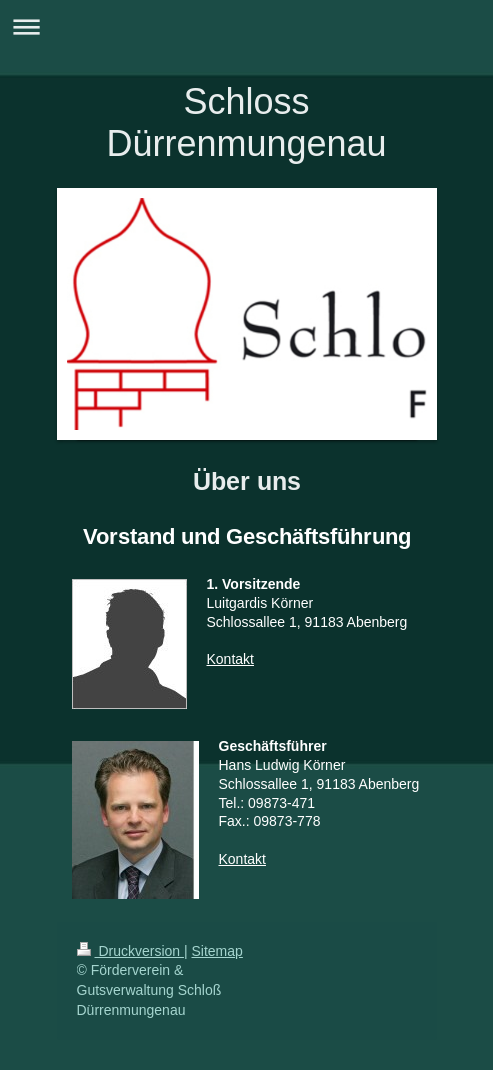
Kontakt (230, 659)
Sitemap (217, 951)
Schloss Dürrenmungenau (246, 122)
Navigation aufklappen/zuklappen (246, 26)
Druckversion (130, 951)
